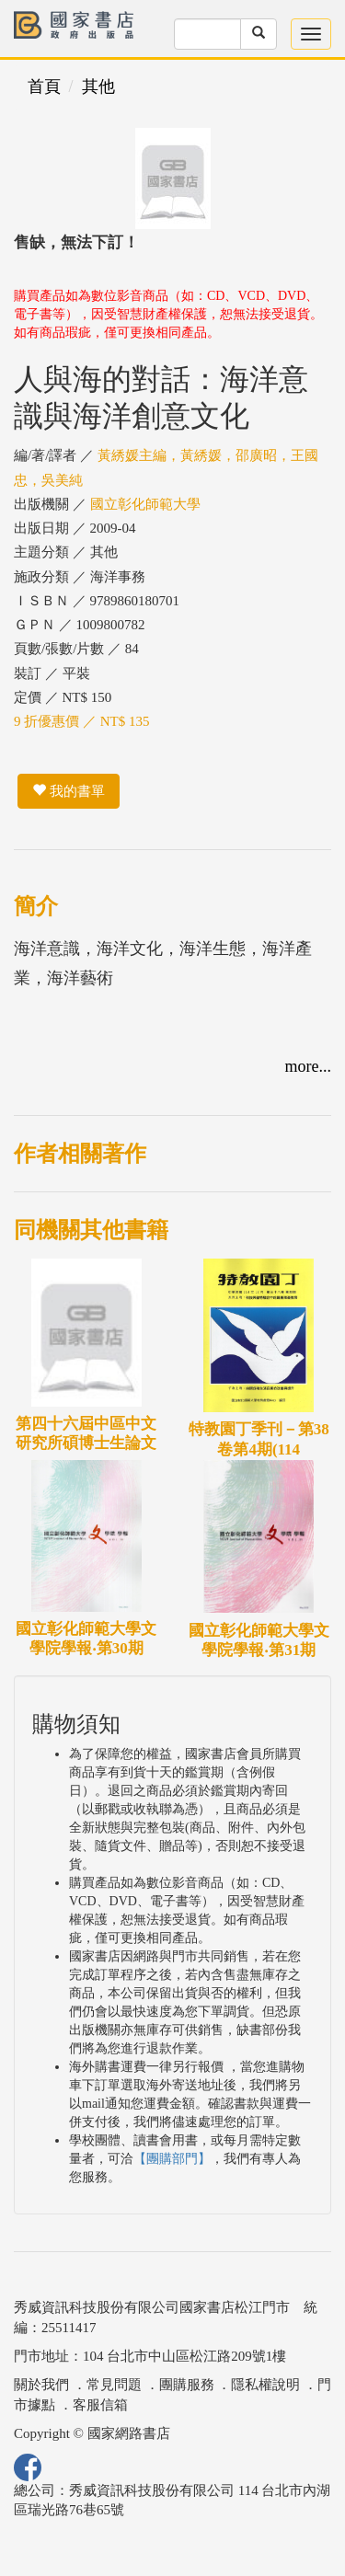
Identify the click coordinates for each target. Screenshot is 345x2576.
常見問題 (114, 2384)
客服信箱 (100, 2405)
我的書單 (68, 791)
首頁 (44, 86)
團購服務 (186, 2384)
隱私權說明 (265, 2384)
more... (308, 1066)
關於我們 (41, 2384)
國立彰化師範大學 (145, 504)
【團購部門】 (172, 2159)
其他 (98, 86)
